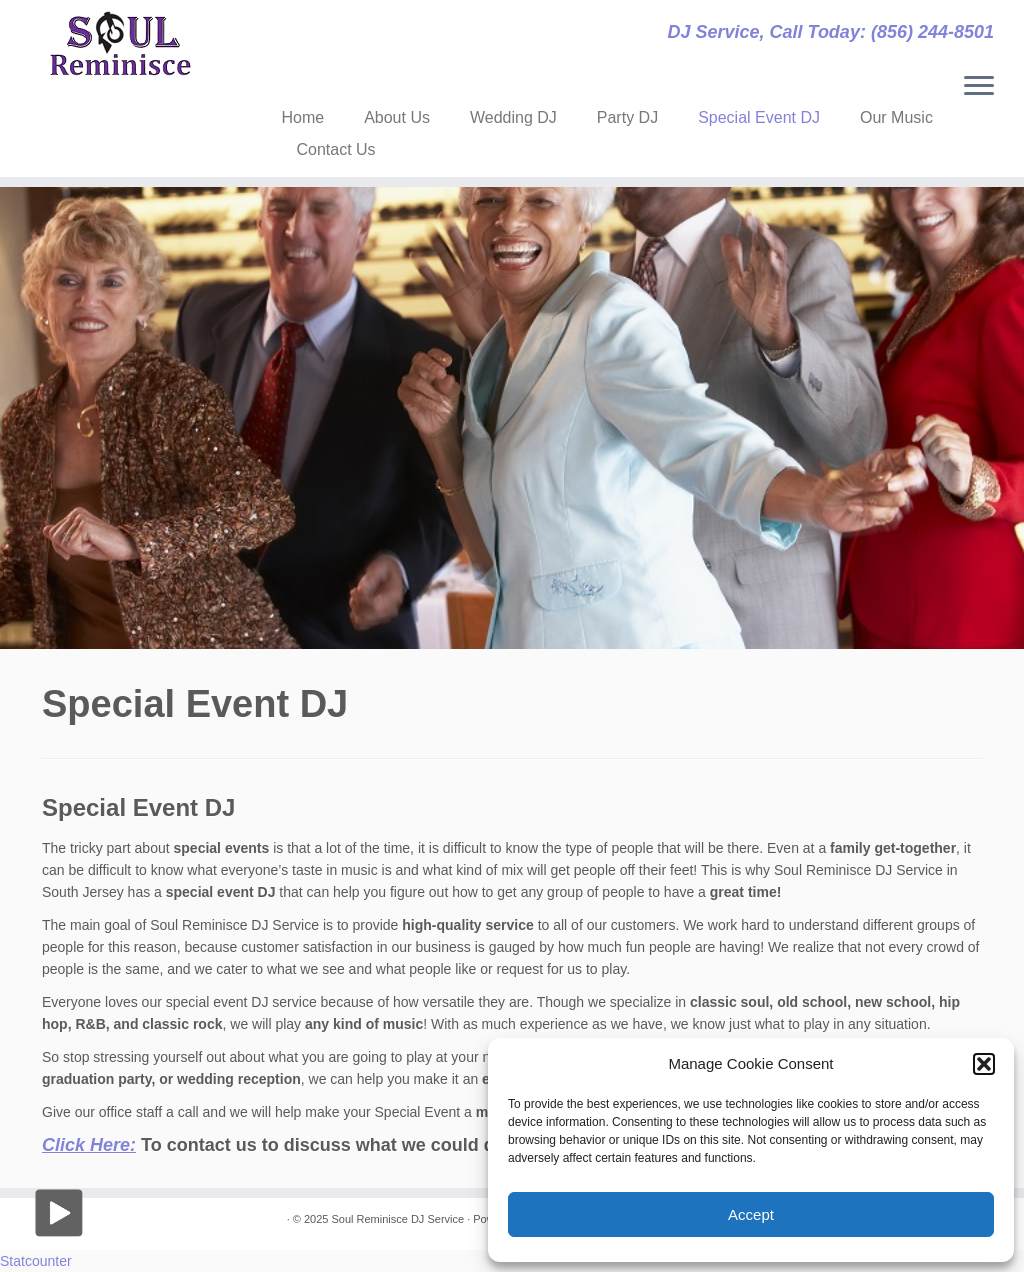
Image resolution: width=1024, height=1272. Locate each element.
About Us (397, 117)
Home (302, 117)
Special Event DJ (759, 117)
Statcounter (36, 1261)
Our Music (896, 117)
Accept (751, 1214)
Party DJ (627, 117)
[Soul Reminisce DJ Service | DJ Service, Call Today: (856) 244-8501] (120, 44)
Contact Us (335, 149)
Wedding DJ (513, 117)
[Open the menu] (979, 87)
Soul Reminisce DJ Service (397, 1219)
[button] (984, 1064)
